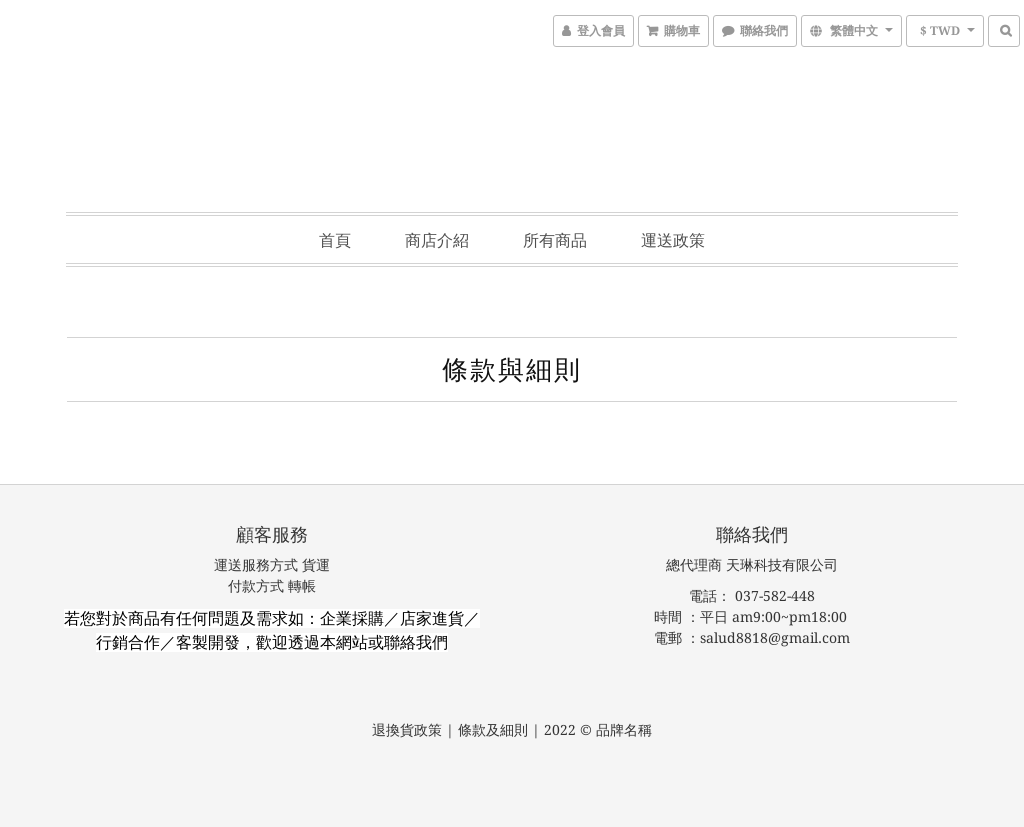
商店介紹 (437, 240)
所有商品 (555, 240)
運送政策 (673, 240)
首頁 (335, 240)
